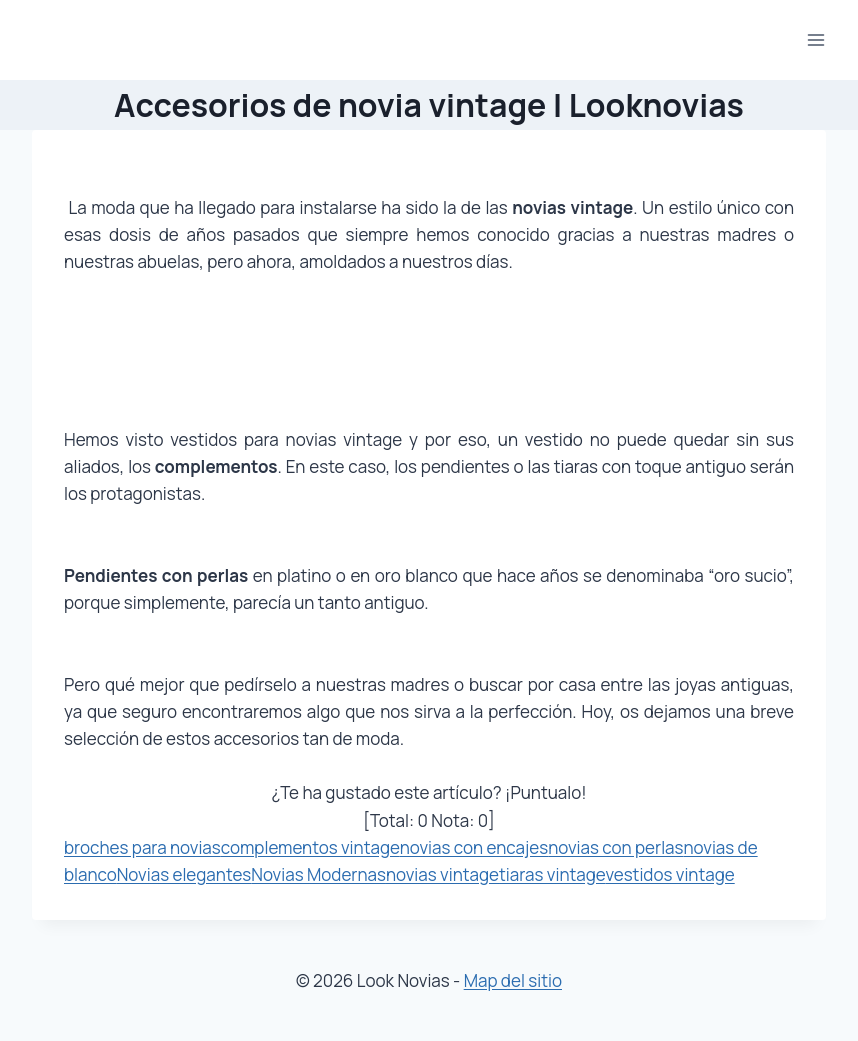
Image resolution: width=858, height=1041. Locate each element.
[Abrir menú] (815, 39)
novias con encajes (474, 847)
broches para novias (142, 847)
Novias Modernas (318, 874)
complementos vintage (310, 847)
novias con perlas (615, 847)
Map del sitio (513, 980)
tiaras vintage (552, 874)
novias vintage (442, 874)
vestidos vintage (669, 874)
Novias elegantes (184, 874)
